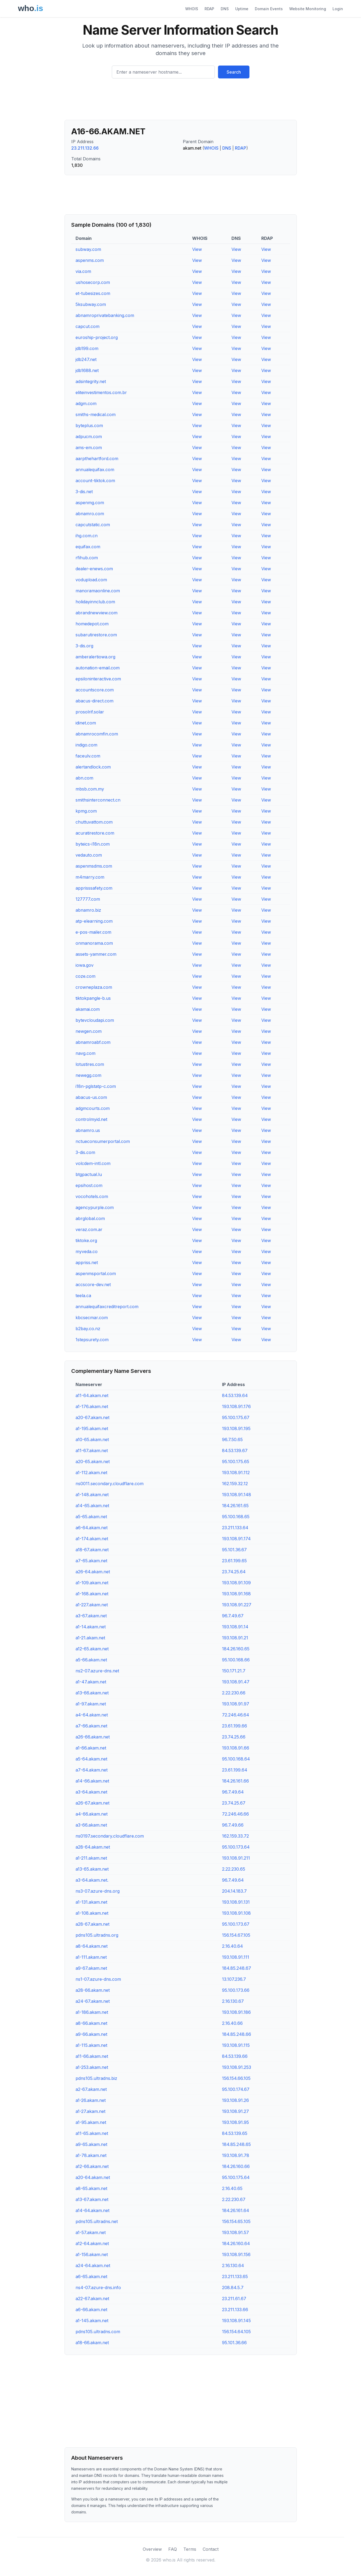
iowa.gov (85, 965)
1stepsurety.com (92, 1339)
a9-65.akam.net (91, 2144)
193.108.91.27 (235, 2111)
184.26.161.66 (235, 1781)
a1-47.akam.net (91, 1681)
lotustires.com (90, 1064)
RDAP (209, 8)
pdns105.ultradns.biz (96, 2078)
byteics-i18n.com (93, 844)
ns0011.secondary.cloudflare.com (110, 1483)
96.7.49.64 (233, 1792)
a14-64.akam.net (92, 2210)
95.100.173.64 (236, 1847)
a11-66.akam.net (92, 2056)
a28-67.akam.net (92, 1924)
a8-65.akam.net (91, 2188)
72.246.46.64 (235, 1715)
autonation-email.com (98, 667)
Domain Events (269, 8)
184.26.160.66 (236, 2166)
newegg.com (88, 1075)
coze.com (85, 976)
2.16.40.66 (232, 2023)
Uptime (241, 8)
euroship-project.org (97, 337)
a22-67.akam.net (92, 2298)
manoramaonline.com (98, 590)
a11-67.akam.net (92, 1450)
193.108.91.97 (235, 1703)
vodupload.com (91, 579)
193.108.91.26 (235, 2100)
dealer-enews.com (94, 568)
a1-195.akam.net (92, 1428)
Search (234, 72)
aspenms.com (90, 260)
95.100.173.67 (235, 1924)
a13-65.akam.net (92, 1869)
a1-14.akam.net (91, 1626)
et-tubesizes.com (93, 293)
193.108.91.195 (236, 1428)
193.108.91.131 (236, 1902)
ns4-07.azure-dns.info (98, 2287)
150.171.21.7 (233, 1670)
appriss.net (87, 1262)
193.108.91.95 (235, 2122)
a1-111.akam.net (91, 1957)
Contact (211, 2549)
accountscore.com (95, 689)
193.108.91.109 (236, 1582)
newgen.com (89, 1031)
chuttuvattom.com (94, 822)
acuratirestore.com (95, 833)
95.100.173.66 (235, 1990)
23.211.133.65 (235, 2276)
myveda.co (87, 1251)
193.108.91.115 (236, 2045)
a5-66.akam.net (91, 1659)
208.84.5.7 (233, 2287)
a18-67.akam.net (92, 1549)
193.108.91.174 (236, 1538)
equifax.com (88, 546)
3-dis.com (85, 1152)
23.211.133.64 (235, 1527)
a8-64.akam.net (92, 1946)
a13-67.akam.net (92, 2199)
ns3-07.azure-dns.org (98, 1891)
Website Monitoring (307, 8)
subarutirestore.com (96, 634)
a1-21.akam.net (90, 1637)
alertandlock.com (93, 767)
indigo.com (86, 745)
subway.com (88, 249)
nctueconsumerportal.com (103, 1141)
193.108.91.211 (236, 1858)
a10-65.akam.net (92, 1439)
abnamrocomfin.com (97, 734)
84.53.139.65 (234, 2133)
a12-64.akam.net (92, 2243)
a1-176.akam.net (92, 1406)
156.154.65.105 (236, 2221)
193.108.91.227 (236, 1604)
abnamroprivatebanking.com (105, 315)
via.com (83, 271)
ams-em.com (89, 447)
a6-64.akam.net (92, 1527)
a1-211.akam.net (91, 1858)
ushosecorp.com (93, 282)
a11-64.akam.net (92, 1395)
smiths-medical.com (96, 414)
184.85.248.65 (236, 2144)
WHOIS (191, 8)
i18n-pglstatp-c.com (96, 1086)
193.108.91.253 (236, 2067)
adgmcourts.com (93, 1108)
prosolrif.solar (90, 712)
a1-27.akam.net (90, 2111)
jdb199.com (87, 348)
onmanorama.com (94, 943)
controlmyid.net (91, 1119)
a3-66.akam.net (91, 1825)
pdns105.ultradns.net (97, 2221)
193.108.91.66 (235, 1748)
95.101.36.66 (234, 2342)
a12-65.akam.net (92, 1648)
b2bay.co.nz (88, 1328)
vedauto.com (89, 855)
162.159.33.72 (235, 1836)
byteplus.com (89, 425)
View (197, 249)
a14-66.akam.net (92, 1781)
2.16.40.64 (232, 1946)
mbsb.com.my (90, 789)
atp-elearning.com (94, 921)
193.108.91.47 (235, 1681)
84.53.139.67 (235, 1450)
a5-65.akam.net (91, 1516)
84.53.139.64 (235, 1395)
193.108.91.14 (235, 1626)
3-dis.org (84, 645)
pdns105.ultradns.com (98, 2331)
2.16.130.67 (233, 2001)
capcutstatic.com (93, 524)
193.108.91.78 (235, 2155)
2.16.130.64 (233, 2265)
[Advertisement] (181, 101)
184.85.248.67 (236, 1968)
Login (338, 8)
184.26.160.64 (236, 2243)
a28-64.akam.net (93, 1847)
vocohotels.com (92, 1196)
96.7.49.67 (233, 1615)
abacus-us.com (91, 1097)
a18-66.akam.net (92, 2342)
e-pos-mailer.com (93, 932)
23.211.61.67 (234, 2298)
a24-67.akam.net (93, 2001)
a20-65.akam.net (93, 1461)
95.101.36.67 (234, 1549)
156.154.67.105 (236, 1935)
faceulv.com (88, 756)
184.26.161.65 (235, 1505)
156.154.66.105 (236, 2078)
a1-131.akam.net (91, 1902)
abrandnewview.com (96, 612)
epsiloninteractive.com (98, 678)
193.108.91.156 (236, 2254)
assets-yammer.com (96, 954)
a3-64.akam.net (91, 1792)
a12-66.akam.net (92, 2166)
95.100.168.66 (236, 1659)
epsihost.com (89, 1185)
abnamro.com (90, 513)
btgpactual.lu (89, 1174)
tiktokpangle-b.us (93, 998)
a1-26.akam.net (91, 2100)
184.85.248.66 (236, 2034)
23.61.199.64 (234, 1770)
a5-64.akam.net (91, 1759)
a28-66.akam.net (93, 1990)
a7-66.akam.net (91, 1726)
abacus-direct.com (94, 700)
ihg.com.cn (87, 535)
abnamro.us (88, 1130)
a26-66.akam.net (93, 1737)
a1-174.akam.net (92, 1538)
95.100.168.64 (236, 1759)
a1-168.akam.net (92, 1593)
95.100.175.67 (235, 1417)
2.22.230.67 (233, 2199)
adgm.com (86, 403)
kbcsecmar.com (92, 1317)
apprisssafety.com (94, 888)
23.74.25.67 (233, 1803)
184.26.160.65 (235, 1648)
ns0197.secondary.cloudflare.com (110, 1836)
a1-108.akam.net (92, 1913)
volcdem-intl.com (93, 1163)
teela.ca (83, 1295)
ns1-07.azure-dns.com (98, 1979)
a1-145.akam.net (92, 2320)
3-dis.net (84, 491)
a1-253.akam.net (92, 2067)
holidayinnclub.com (95, 601)
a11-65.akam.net (92, 2133)
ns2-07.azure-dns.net (97, 1670)
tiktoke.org (86, 1240)
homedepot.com (92, 623)
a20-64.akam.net (93, 2177)
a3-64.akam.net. (92, 1880)
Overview (152, 2549)
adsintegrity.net (91, 381)
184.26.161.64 (235, 2210)
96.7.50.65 (232, 1439)
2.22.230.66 (233, 1692)
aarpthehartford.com (97, 458)
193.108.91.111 (235, 1957)
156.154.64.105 (236, 2331)
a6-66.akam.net (91, 2309)
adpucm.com (89, 436)
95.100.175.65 (235, 1461)
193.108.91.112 (236, 1472)
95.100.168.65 (235, 1516)
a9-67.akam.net (91, 1968)
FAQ (172, 2549)
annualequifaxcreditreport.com (107, 1306)
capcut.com (87, 326)
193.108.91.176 (236, 1406)
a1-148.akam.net (92, 1494)
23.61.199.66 (234, 1726)
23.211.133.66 (235, 2309)
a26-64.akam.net (93, 1571)
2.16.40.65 (232, 2188)
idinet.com (86, 723)
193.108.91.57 (235, 2232)
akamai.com (88, 1009)
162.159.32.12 (235, 1483)
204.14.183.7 (234, 1891)
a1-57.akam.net (91, 2232)
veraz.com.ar (89, 1229)
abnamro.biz (88, 910)
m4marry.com (90, 877)
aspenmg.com (90, 502)
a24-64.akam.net (93, 2265)
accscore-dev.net (93, 1284)
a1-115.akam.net (91, 2045)
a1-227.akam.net (92, 1604)
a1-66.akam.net (91, 1748)
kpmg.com (86, 811)
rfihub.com (87, 557)
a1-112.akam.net (91, 1472)
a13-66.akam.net (92, 1692)
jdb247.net (86, 359)
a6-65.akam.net (91, 2276)
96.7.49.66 (233, 1825)
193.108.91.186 (236, 2012)
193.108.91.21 (235, 1637)
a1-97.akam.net (91, 1703)
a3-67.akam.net (91, 1615)
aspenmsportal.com (96, 1273)
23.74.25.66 (233, 1737)
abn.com (84, 778)
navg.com (85, 1053)
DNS (225, 8)
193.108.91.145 (236, 2320)
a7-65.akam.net (91, 1560)
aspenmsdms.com (94, 866)
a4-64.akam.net (92, 1715)
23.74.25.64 (234, 1571)
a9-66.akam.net (91, 2034)
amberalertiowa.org (95, 656)
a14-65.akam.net (92, 1505)
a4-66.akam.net (92, 1814)
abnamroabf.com (93, 1042)
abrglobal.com (90, 1218)
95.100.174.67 (235, 2089)
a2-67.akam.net (91, 2089)
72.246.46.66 (235, 1814)
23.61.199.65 (234, 1560)
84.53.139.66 (235, 2056)
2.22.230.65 (233, 1869)
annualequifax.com (95, 469)
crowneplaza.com (94, 987)
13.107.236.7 (234, 1979)
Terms (189, 2549)
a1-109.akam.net (92, 1582)
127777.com (88, 899)
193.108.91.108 (236, 1913)
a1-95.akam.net (91, 2122)
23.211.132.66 (85, 148)
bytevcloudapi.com (95, 1020)
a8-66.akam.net (91, 2023)
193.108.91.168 (236, 1593)
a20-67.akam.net (92, 1417)
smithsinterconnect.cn (98, 800)
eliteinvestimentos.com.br (101, 392)
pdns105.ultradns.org (97, 1935)
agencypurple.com (95, 1207)
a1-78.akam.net (91, 2155)
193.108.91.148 (236, 1494)
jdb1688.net (87, 370)
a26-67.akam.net (92, 1803)
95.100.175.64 (236, 2177)
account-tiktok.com (95, 480)
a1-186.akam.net (92, 2012)
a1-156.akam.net (92, 2254)
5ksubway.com (91, 304)
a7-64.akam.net (92, 1770)
